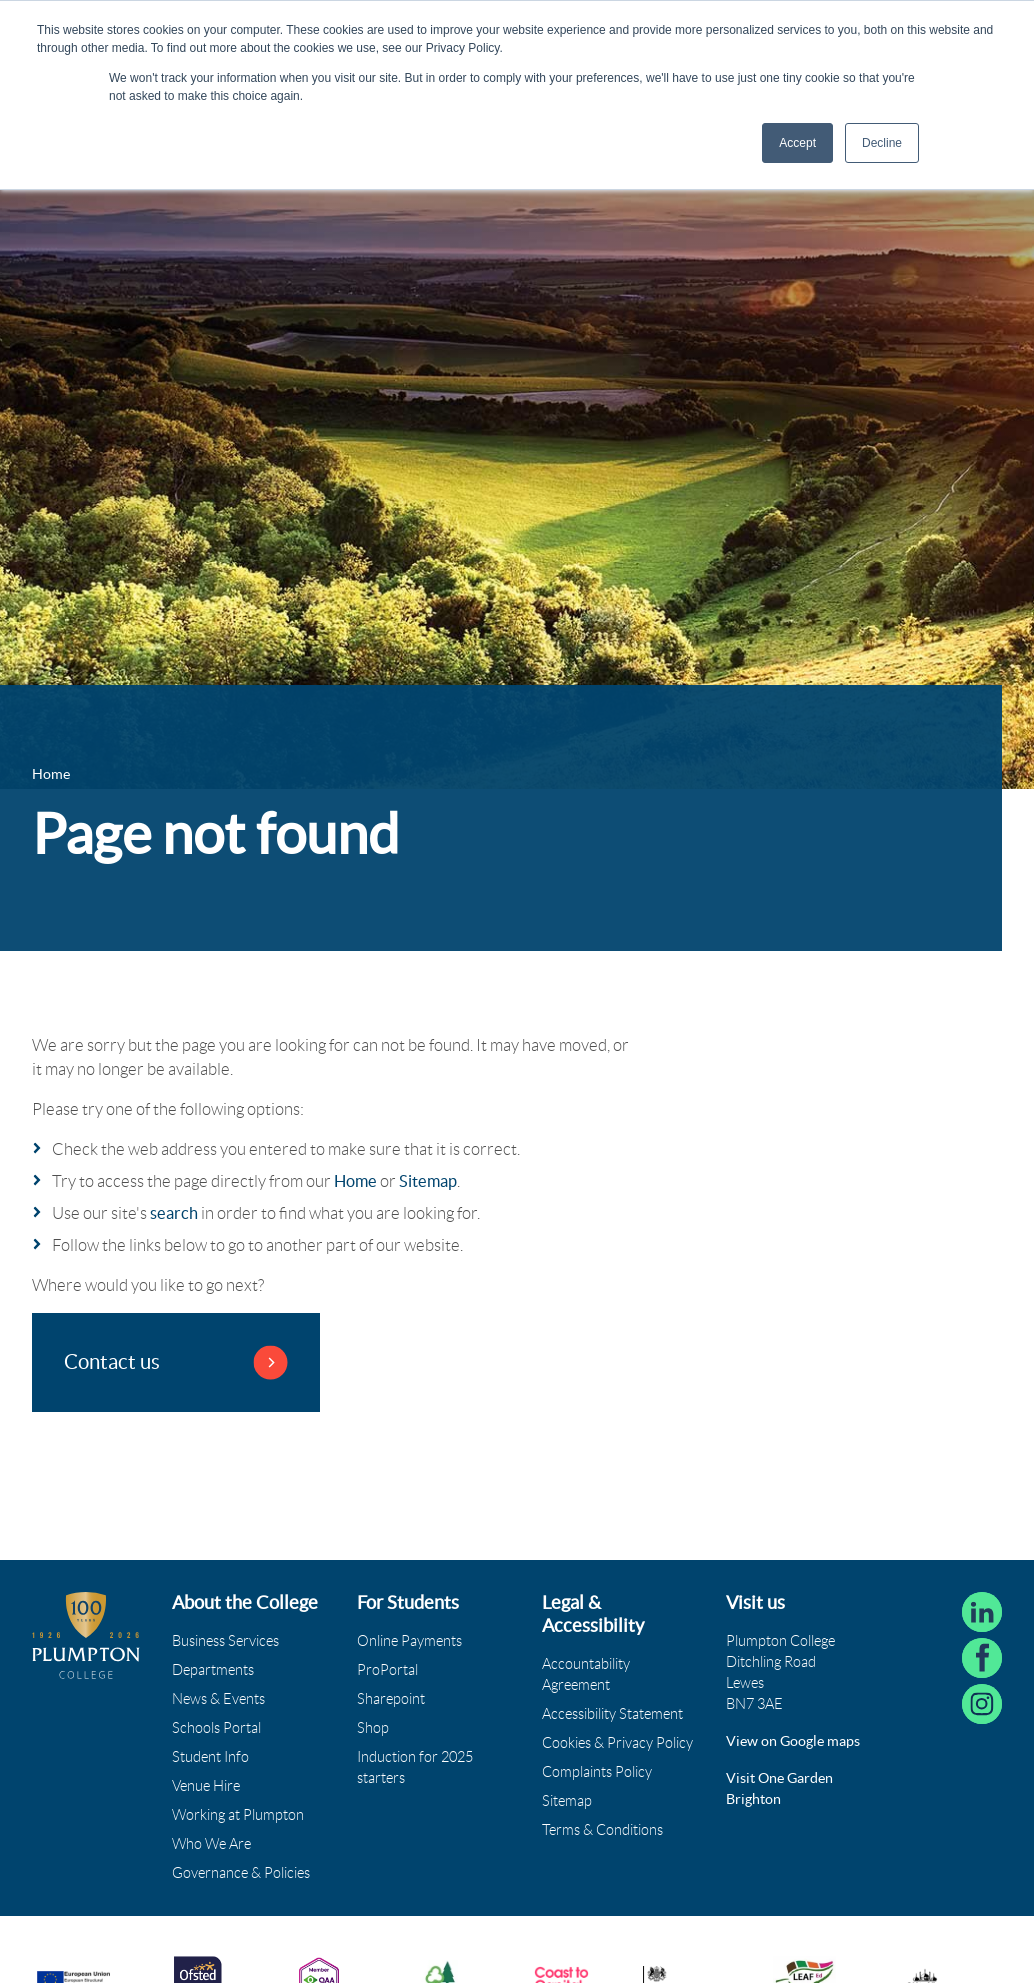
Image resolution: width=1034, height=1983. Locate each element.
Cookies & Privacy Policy (617, 1743)
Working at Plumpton (238, 1815)
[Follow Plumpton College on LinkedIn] (982, 1612)
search (174, 1213)
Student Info (210, 1757)
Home (355, 1181)
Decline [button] (882, 143)
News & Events (218, 1699)
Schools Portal (216, 1728)
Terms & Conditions (602, 1830)
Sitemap (428, 1181)
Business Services (225, 1641)
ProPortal (387, 1670)
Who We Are (211, 1844)
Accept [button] (797, 143)
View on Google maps (793, 1741)
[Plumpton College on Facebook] (982, 1658)
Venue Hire (206, 1786)
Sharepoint (391, 1699)
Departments (213, 1670)
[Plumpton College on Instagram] (982, 1704)
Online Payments (409, 1641)
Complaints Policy (597, 1772)
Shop (373, 1728)
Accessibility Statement (612, 1714)
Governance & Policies (241, 1873)
